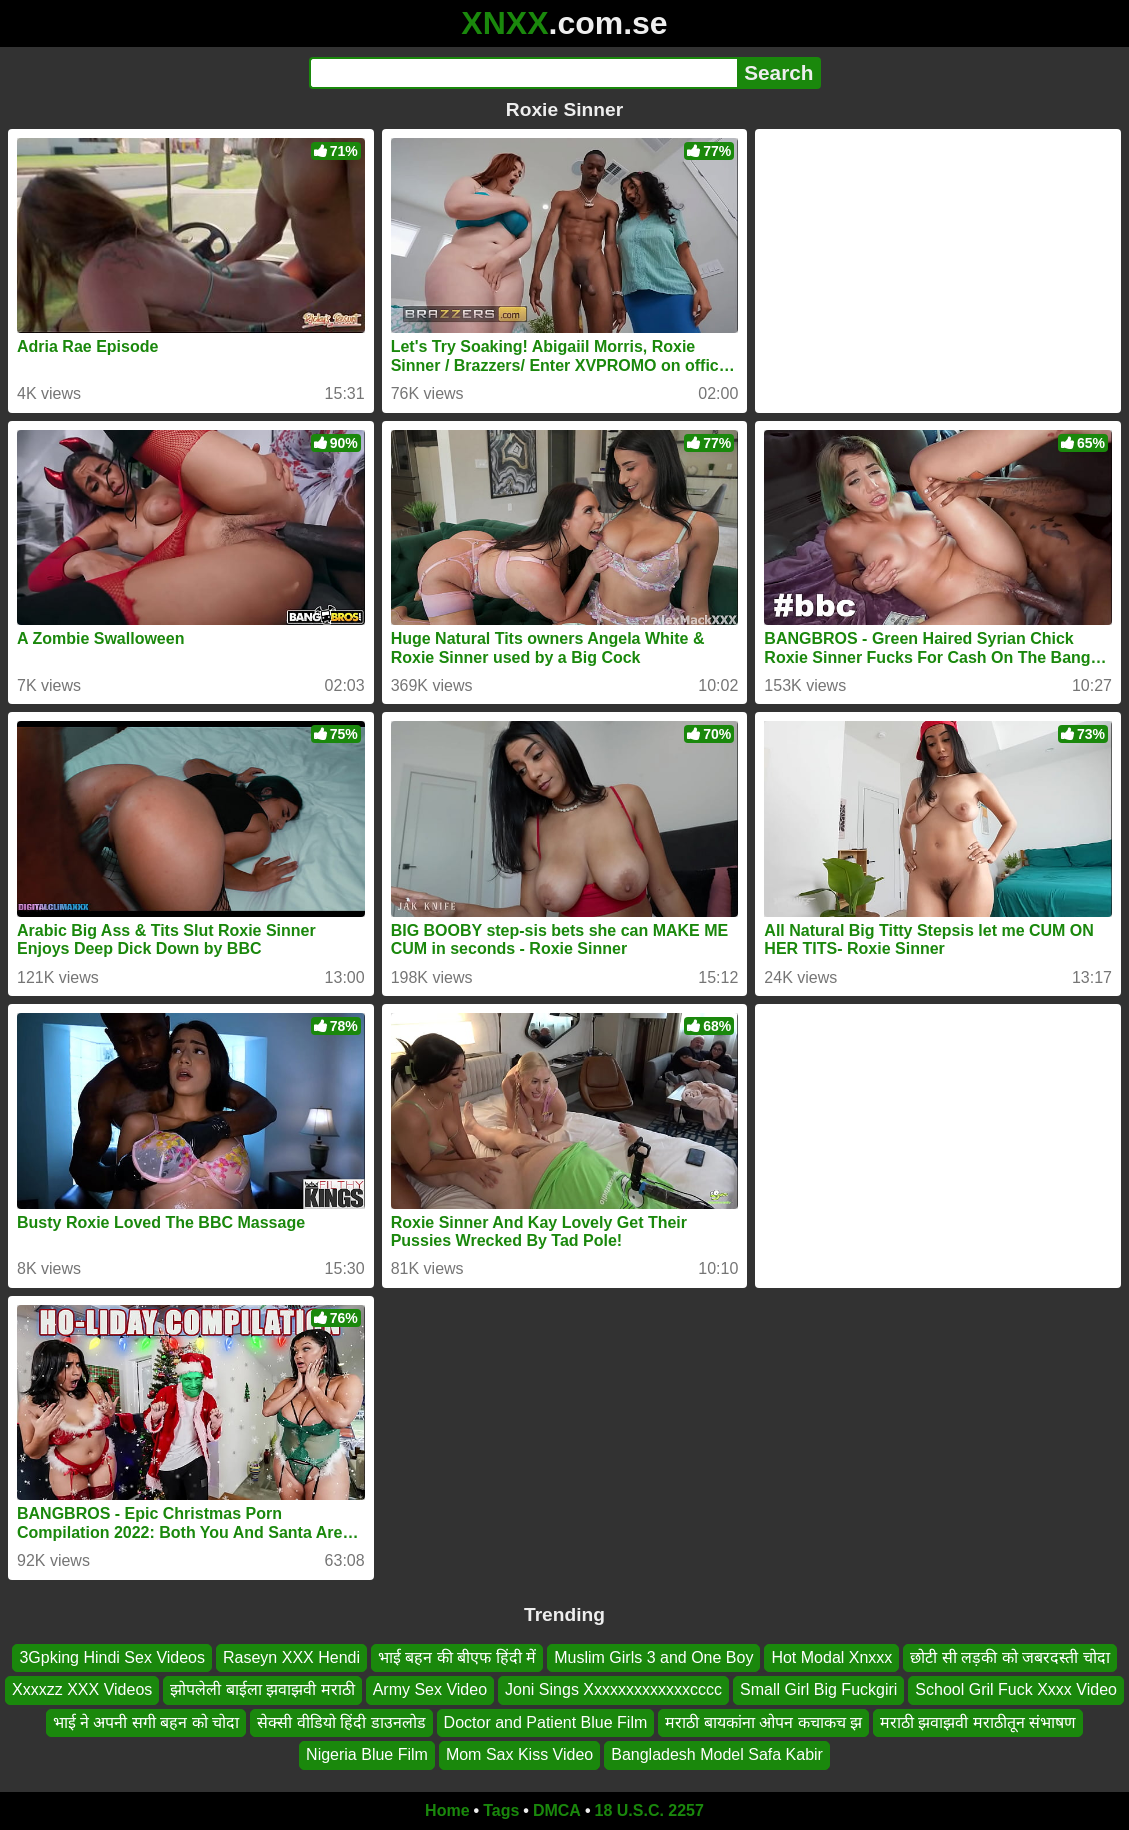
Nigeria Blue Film (367, 1754)
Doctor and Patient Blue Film (546, 1721)
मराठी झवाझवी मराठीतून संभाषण (978, 1721)
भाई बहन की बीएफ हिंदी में (457, 1657)
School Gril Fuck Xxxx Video (1016, 1689)
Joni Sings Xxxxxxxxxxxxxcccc (613, 1689)
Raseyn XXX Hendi (291, 1657)
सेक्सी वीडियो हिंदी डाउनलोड (341, 1721)
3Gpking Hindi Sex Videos (112, 1657)
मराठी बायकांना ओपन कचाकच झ (763, 1721)
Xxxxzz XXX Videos (82, 1689)
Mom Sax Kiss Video (519, 1754)
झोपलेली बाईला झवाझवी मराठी (262, 1689)
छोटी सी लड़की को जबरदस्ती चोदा (1009, 1657)
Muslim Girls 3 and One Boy (653, 1657)
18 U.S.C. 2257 (649, 1810)
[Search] (523, 73)
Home (447, 1810)
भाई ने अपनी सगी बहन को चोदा (146, 1721)
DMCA (557, 1810)
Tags (501, 1810)
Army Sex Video (430, 1689)
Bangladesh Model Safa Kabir (717, 1754)
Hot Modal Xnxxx (831, 1657)
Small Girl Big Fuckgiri (818, 1689)
